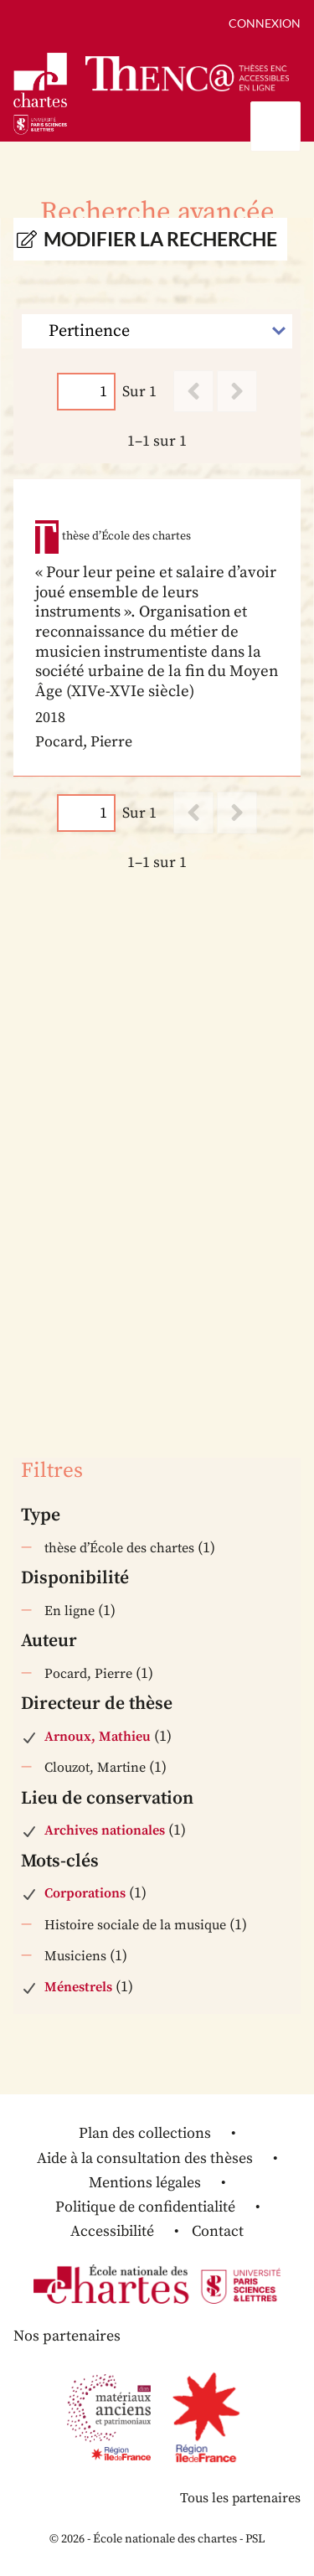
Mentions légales (145, 2182)
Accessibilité (112, 2231)
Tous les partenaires (240, 2498)
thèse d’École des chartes (119, 1548)
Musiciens (75, 1956)
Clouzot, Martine (95, 1767)
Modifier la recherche (160, 239)
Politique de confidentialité (145, 2207)
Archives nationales (104, 1830)
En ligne (69, 1611)
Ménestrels (78, 1987)
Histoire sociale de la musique (135, 1925)
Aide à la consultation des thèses (145, 2158)
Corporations (85, 1893)
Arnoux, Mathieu (97, 1736)
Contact (218, 2231)
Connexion (265, 23)
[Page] (86, 391)
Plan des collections (145, 2133)
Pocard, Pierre (88, 1673)
